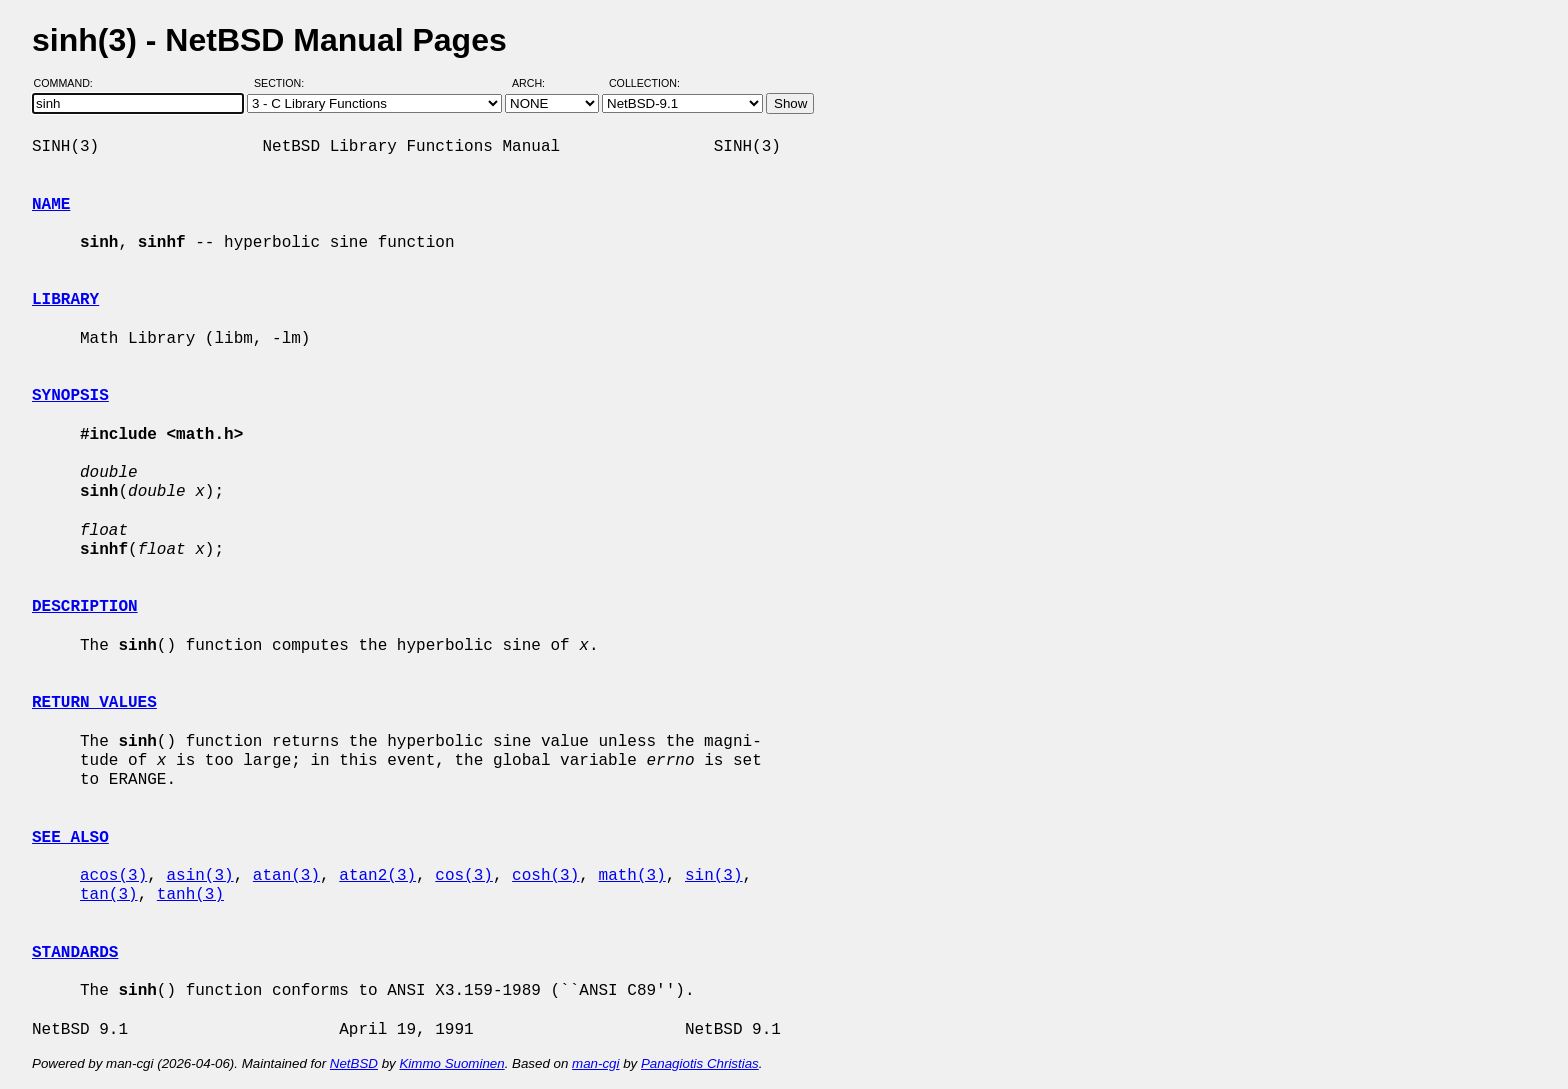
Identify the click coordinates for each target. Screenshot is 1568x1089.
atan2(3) (377, 876)
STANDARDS (75, 953)
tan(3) (109, 895)
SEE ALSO (70, 838)
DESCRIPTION (85, 607)
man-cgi (595, 1063)
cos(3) (464, 876)
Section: (283, 83)
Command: (69, 83)
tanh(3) (190, 895)
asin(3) (199, 876)
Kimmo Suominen (451, 1063)
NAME (51, 205)
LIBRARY (65, 300)
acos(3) (113, 876)
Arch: (537, 83)
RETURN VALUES (94, 703)
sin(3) (714, 876)
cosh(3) (545, 876)
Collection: (644, 83)
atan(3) (286, 876)
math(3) (631, 876)
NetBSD (354, 1063)
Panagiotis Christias (700, 1063)
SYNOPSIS (70, 396)
